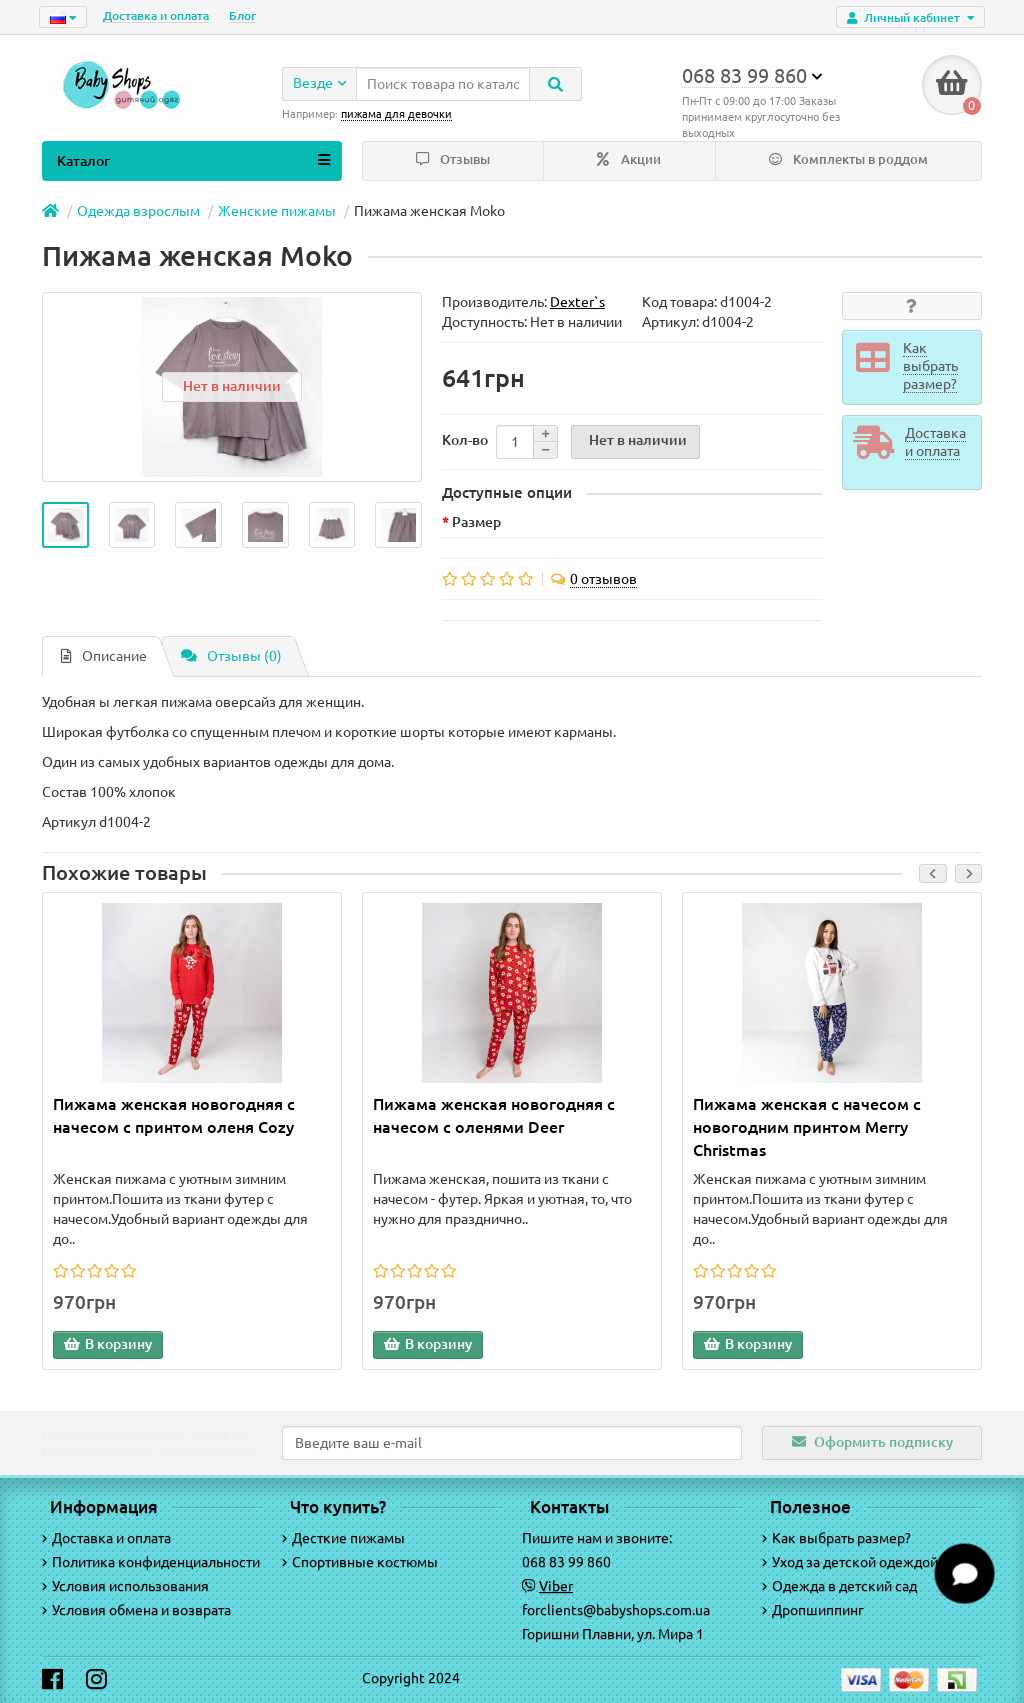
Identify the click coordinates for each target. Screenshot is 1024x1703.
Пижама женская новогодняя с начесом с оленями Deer (494, 1115)
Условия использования (125, 1586)
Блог (242, 15)
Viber (556, 1586)
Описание (104, 656)
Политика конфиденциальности (151, 1562)
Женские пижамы (277, 211)
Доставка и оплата (156, 15)
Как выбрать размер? (836, 1538)
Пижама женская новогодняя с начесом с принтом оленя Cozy (174, 1115)
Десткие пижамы (343, 1538)
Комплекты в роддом (848, 159)
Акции (629, 159)
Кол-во (465, 440)
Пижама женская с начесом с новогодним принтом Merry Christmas (807, 1127)
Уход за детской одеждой (850, 1562)
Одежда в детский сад (839, 1586)
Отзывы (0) (231, 656)
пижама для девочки (396, 114)
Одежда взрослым (138, 211)
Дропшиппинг (813, 1610)
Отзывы (453, 159)
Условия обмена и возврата (136, 1610)
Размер (476, 522)
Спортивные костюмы (360, 1562)
